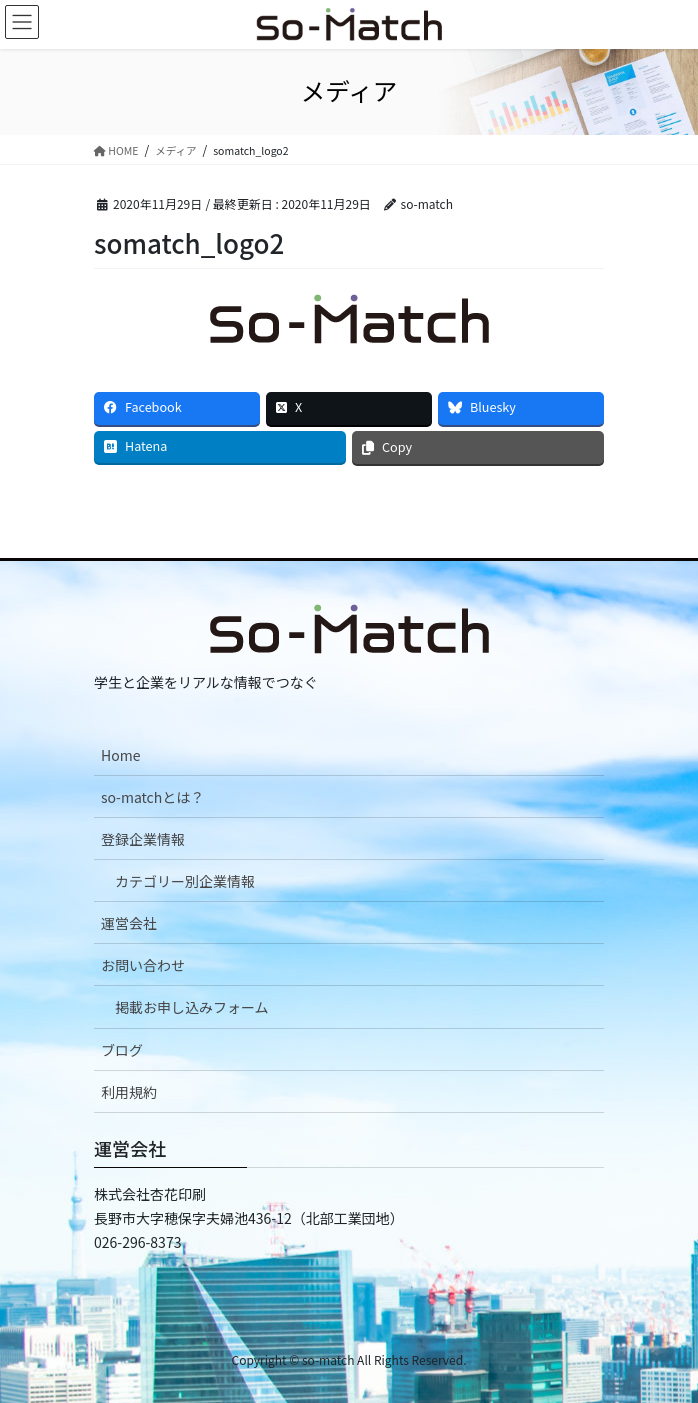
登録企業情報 (143, 839)
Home (120, 755)
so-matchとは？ (152, 797)
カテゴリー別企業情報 (185, 881)
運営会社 (129, 923)
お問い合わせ (143, 965)
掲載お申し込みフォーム (192, 1007)
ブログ (122, 1050)
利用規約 (129, 1092)
